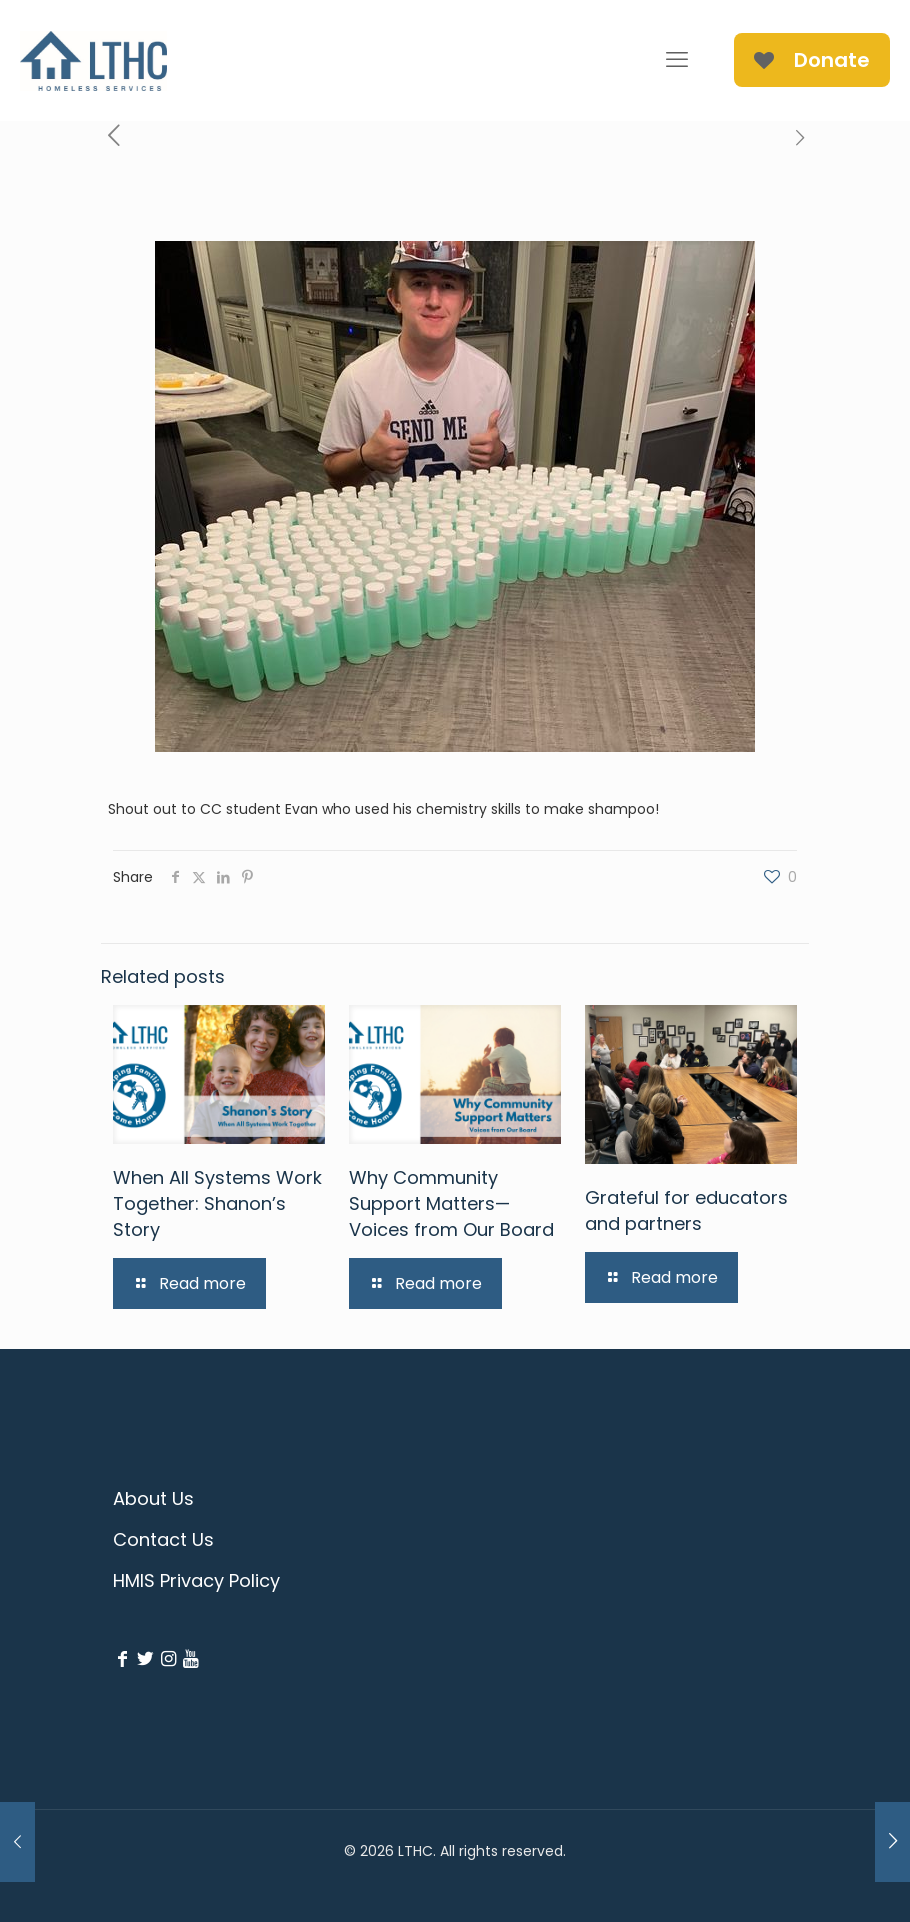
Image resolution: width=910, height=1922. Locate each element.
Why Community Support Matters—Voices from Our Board (451, 1203)
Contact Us (163, 1539)
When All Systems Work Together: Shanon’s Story (217, 1203)
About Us (153, 1498)
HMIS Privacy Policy (196, 1580)
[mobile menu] (677, 60)
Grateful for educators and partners (686, 1210)
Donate (812, 60)
